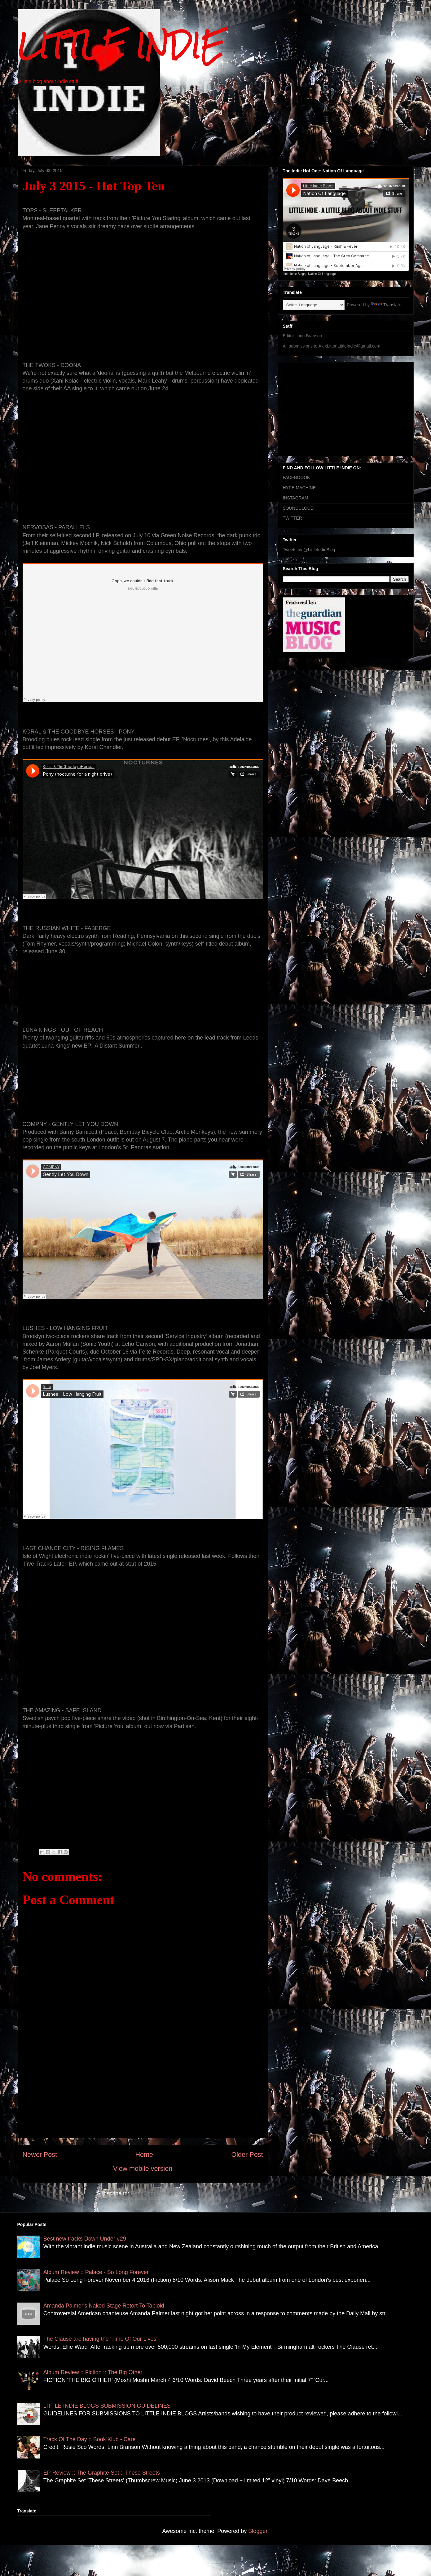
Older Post (247, 2154)
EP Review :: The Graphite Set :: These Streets (101, 2473)
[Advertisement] (142, 2094)
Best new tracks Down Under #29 (84, 2239)
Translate (386, 304)
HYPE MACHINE (299, 487)
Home (144, 2154)
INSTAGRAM (295, 497)
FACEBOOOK (296, 477)
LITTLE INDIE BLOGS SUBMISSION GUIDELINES (107, 2406)
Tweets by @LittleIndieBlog (309, 549)
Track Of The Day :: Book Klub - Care (89, 2439)
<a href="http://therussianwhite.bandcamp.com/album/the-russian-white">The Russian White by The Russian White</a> (143, 982)
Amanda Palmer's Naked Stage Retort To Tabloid (103, 2306)
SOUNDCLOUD (298, 508)
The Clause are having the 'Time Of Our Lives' (100, 2339)
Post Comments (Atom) (160, 2193)
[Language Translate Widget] (314, 305)
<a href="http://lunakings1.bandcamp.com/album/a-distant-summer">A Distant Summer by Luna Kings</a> (143, 1076)
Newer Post (40, 2154)
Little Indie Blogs (294, 274)
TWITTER (292, 518)
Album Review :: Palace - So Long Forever (96, 2272)
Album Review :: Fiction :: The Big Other (93, 2372)
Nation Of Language (322, 274)
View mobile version (143, 2168)
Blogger (257, 2531)
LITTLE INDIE (121, 45)
